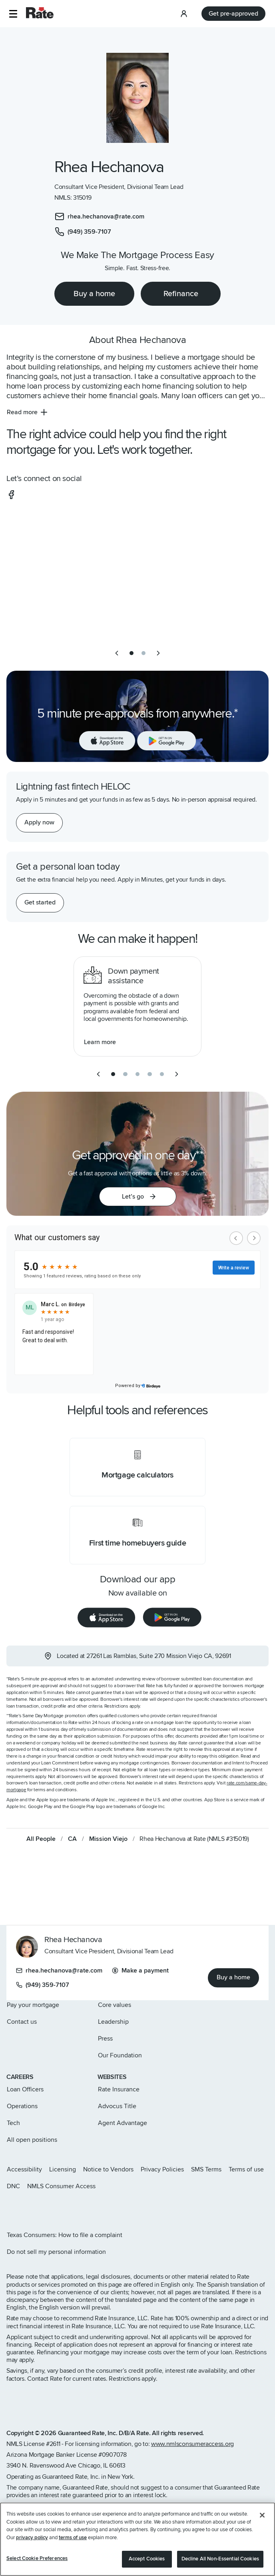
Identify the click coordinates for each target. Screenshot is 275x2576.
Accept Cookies (147, 2559)
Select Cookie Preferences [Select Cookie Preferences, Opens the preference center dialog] (37, 2558)
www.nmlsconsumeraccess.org (192, 2444)
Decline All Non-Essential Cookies (220, 2559)
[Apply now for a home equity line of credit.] (39, 822)
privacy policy (32, 2537)
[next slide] (158, 653)
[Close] (262, 2515)
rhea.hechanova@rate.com (59, 1971)
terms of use (73, 2537)
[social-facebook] (11, 494)
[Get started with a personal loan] (40, 902)
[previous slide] (117, 653)
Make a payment (140, 1971)
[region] (137, 2539)
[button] (13, 14)
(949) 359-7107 (42, 1985)
